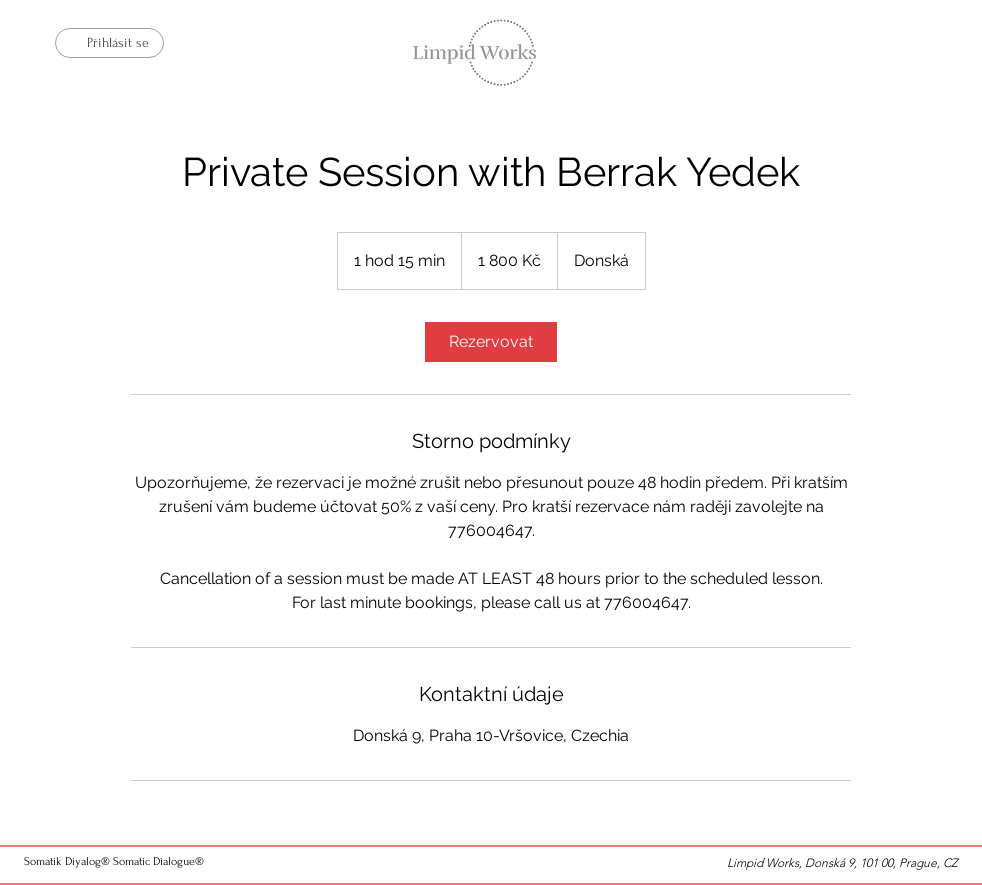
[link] (491, 342)
